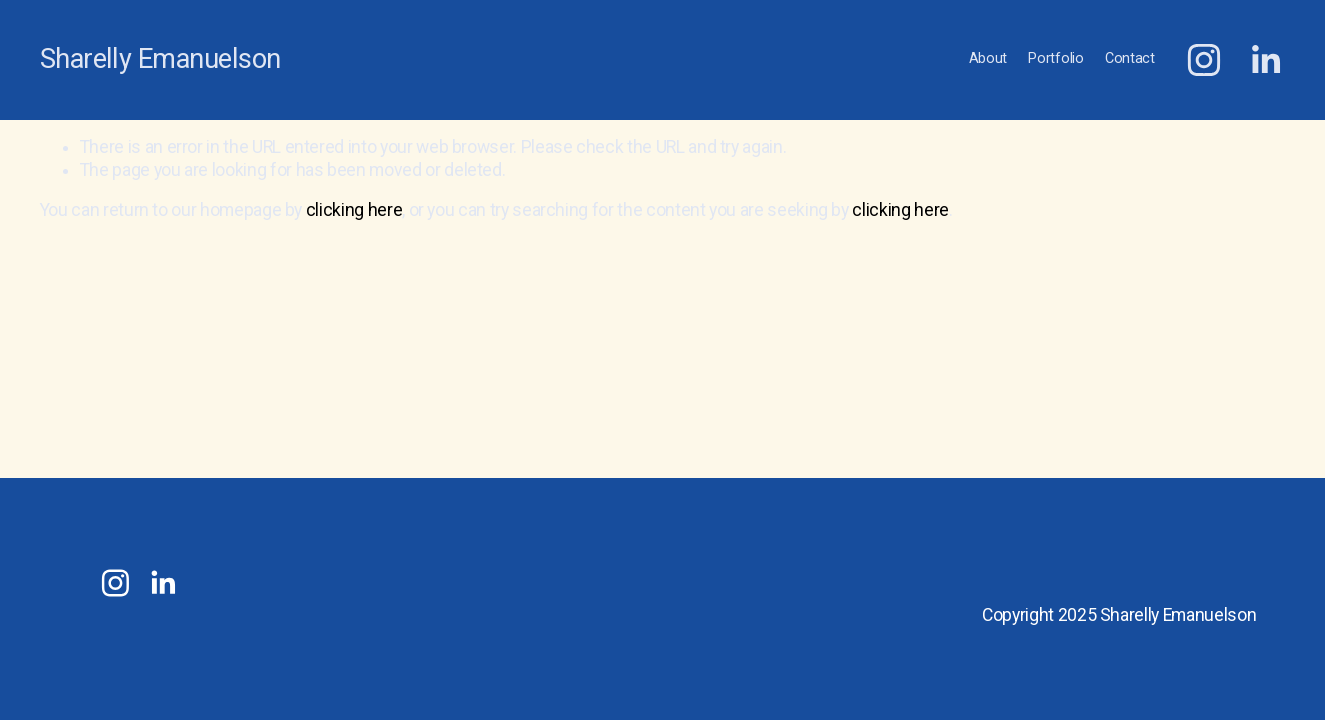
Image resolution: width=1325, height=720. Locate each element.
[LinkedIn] (1265, 60)
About (988, 58)
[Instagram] (1204, 60)
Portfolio (1055, 58)
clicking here (354, 210)
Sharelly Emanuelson (160, 59)
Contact (1130, 58)
